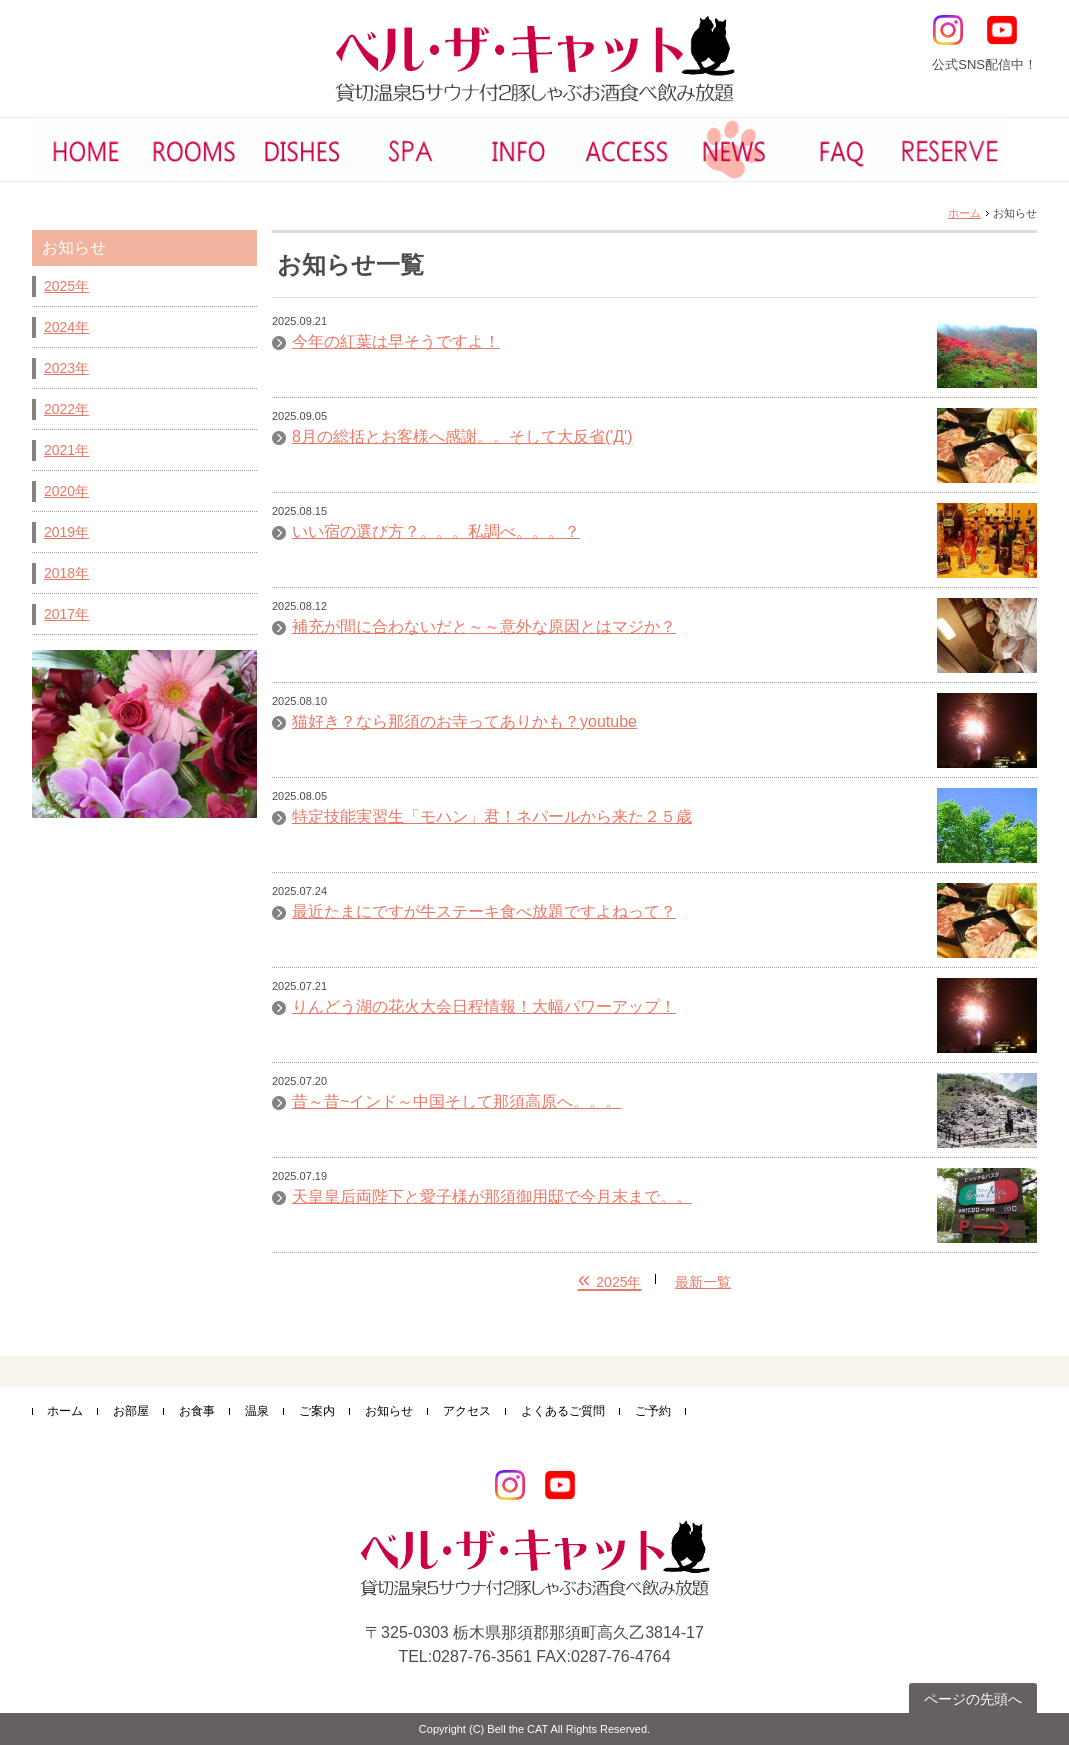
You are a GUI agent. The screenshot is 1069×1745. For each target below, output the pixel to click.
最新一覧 (703, 1282)
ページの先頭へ (973, 1699)
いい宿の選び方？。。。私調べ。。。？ (436, 532)
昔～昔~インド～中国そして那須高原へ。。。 (456, 1102)
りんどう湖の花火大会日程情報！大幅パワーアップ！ (484, 1007)
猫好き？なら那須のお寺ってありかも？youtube (464, 722)
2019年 (66, 532)
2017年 (66, 614)
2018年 (66, 573)
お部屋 (131, 1411)
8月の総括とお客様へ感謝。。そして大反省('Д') (462, 437)
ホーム (964, 213)
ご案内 (317, 1411)
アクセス (467, 1411)
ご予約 (653, 1411)
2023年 (66, 368)
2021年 (66, 450)
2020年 (66, 491)
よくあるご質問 (563, 1411)
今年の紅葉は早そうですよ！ (396, 342)
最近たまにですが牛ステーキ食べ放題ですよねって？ (484, 912)
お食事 (197, 1411)
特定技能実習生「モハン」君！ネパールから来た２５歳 (492, 817)
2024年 (66, 327)
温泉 (257, 1411)
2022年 (66, 409)
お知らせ (389, 1411)
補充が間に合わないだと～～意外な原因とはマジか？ (484, 627)
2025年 (66, 286)
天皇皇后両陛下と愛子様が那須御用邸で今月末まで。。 (492, 1197)
